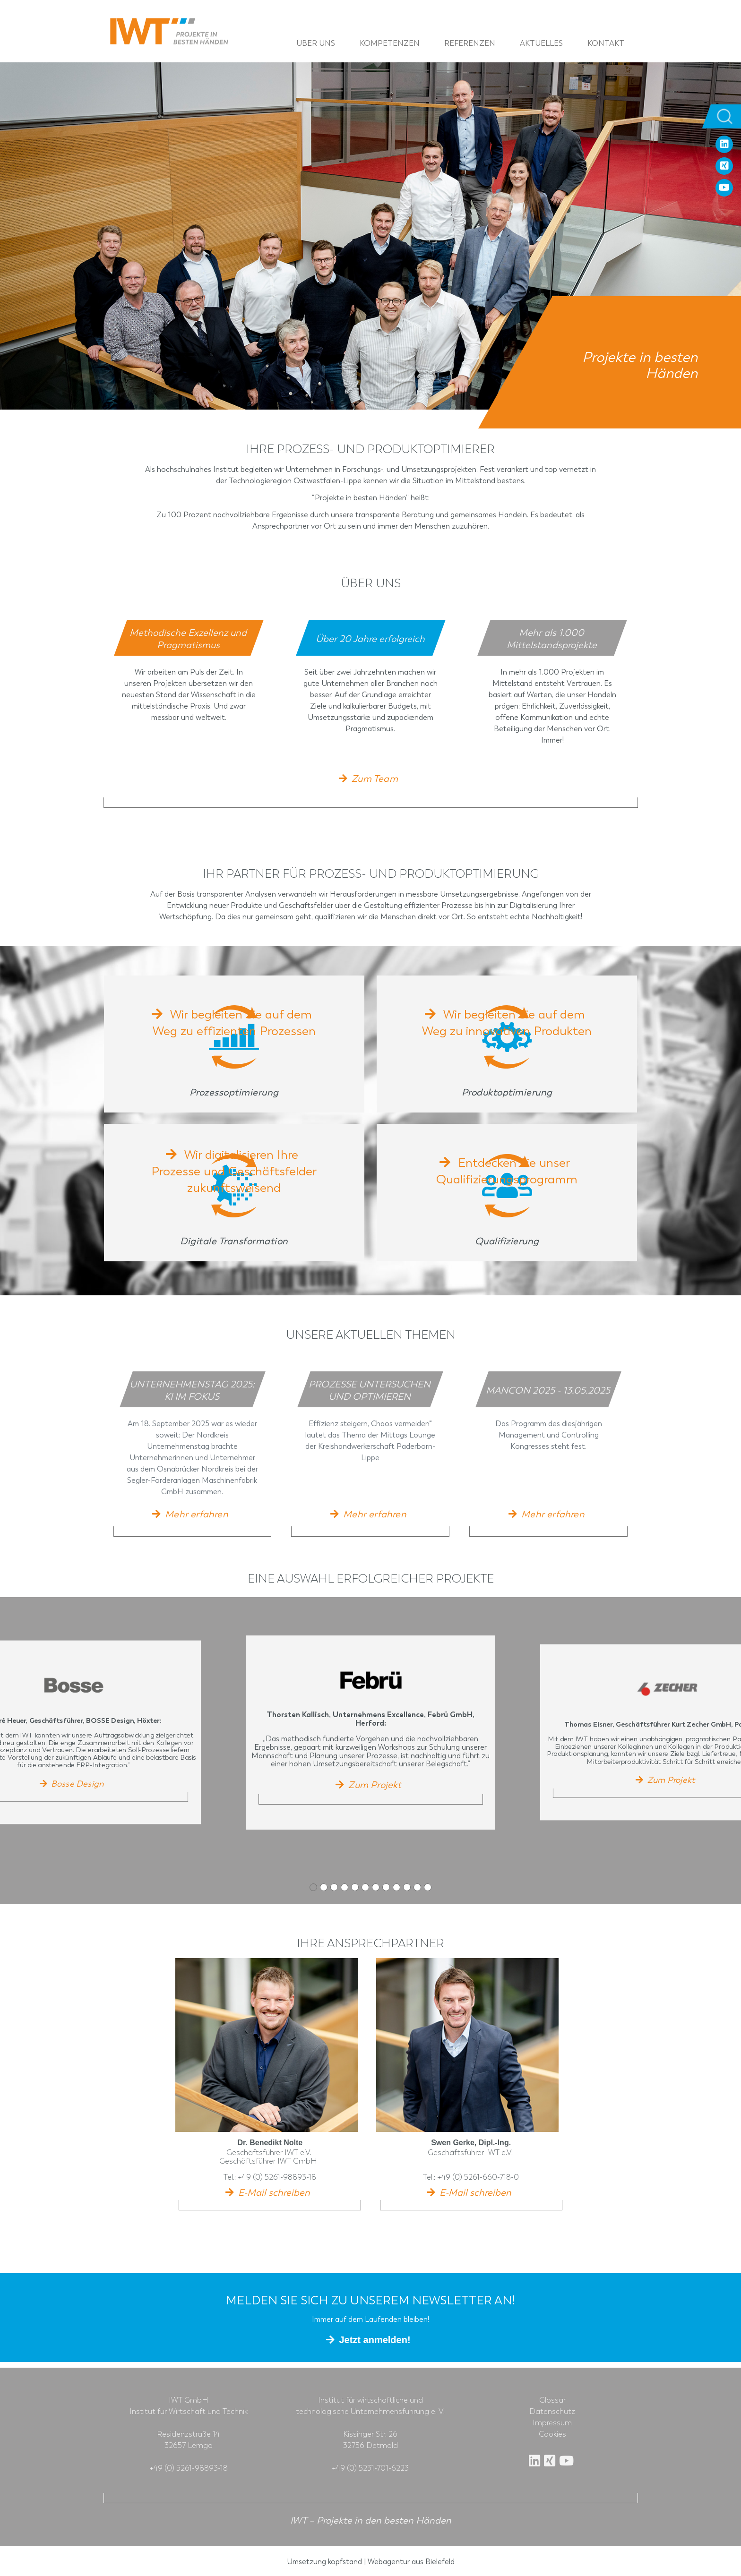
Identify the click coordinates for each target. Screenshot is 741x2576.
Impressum (552, 2421)
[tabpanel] (189, 687)
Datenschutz (552, 2410)
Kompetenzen (391, 43)
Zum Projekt (374, 1783)
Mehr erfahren (196, 1512)
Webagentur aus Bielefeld (411, 2560)
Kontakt (607, 43)
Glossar (552, 2399)
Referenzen (471, 43)
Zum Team (375, 778)
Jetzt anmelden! (374, 2338)
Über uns (317, 43)
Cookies (552, 2433)
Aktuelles (542, 43)
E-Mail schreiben (274, 2191)
